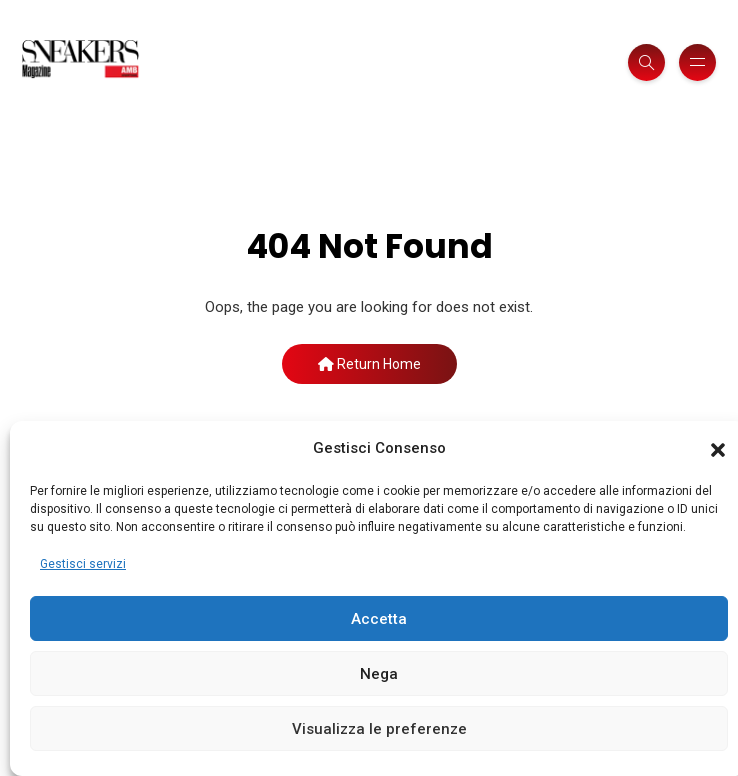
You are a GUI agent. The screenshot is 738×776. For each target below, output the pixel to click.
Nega (379, 674)
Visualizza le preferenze (379, 729)
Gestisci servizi (83, 564)
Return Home (369, 364)
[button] (718, 449)
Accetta (379, 619)
